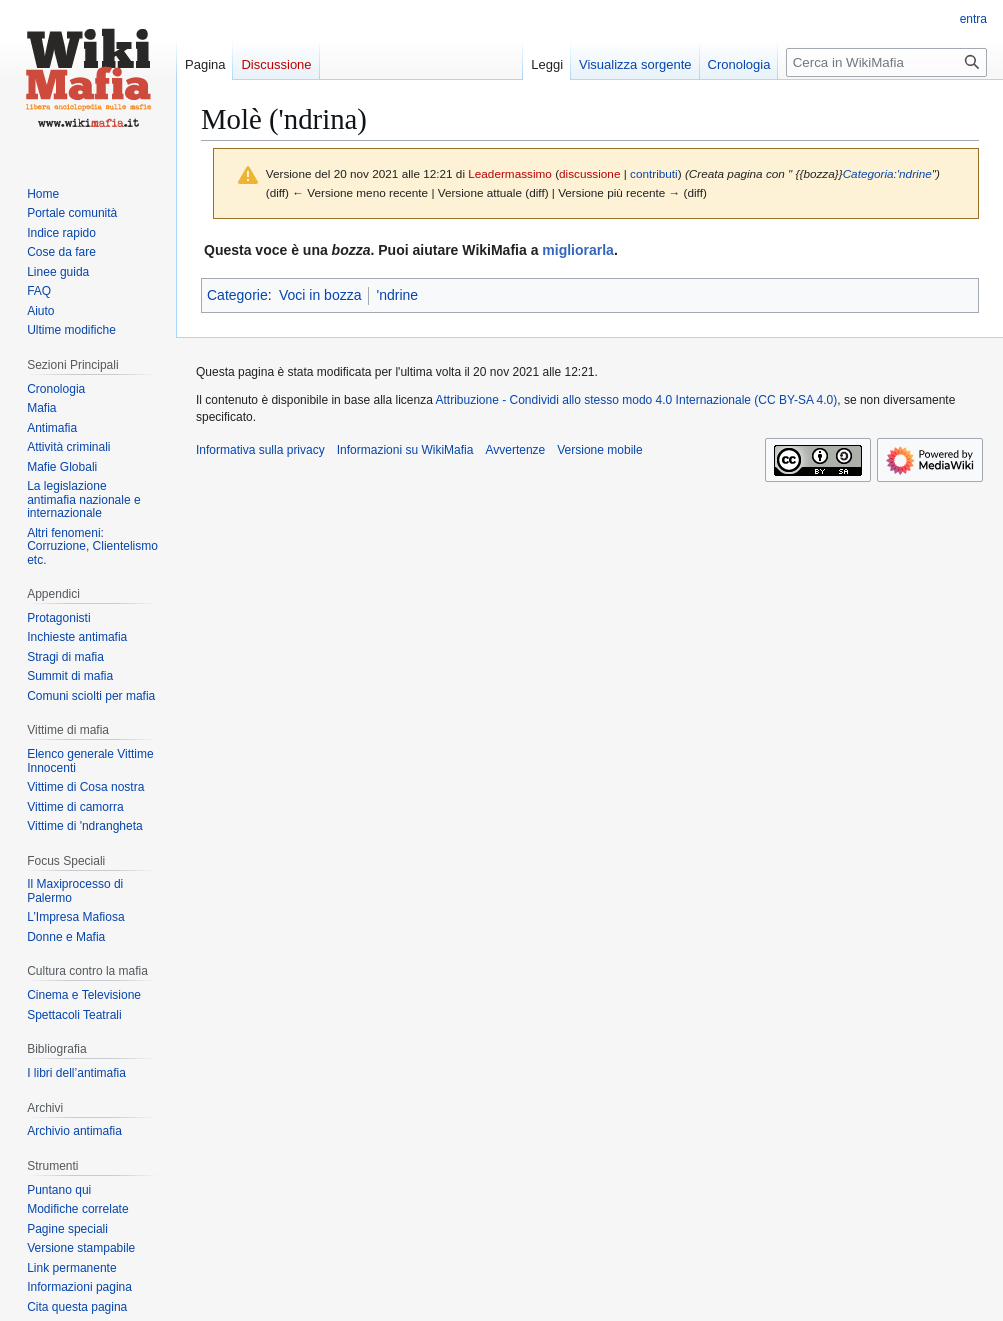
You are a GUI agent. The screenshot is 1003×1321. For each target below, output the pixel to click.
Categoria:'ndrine (887, 173)
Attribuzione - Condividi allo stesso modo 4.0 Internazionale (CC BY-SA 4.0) (637, 400)
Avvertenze (515, 450)
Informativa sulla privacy (260, 450)
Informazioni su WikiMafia (405, 450)
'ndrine (397, 295)
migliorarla (578, 250)
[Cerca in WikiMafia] (886, 62)
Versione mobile (599, 450)
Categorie (237, 295)
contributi (654, 173)
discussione (589, 173)
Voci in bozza (320, 295)
